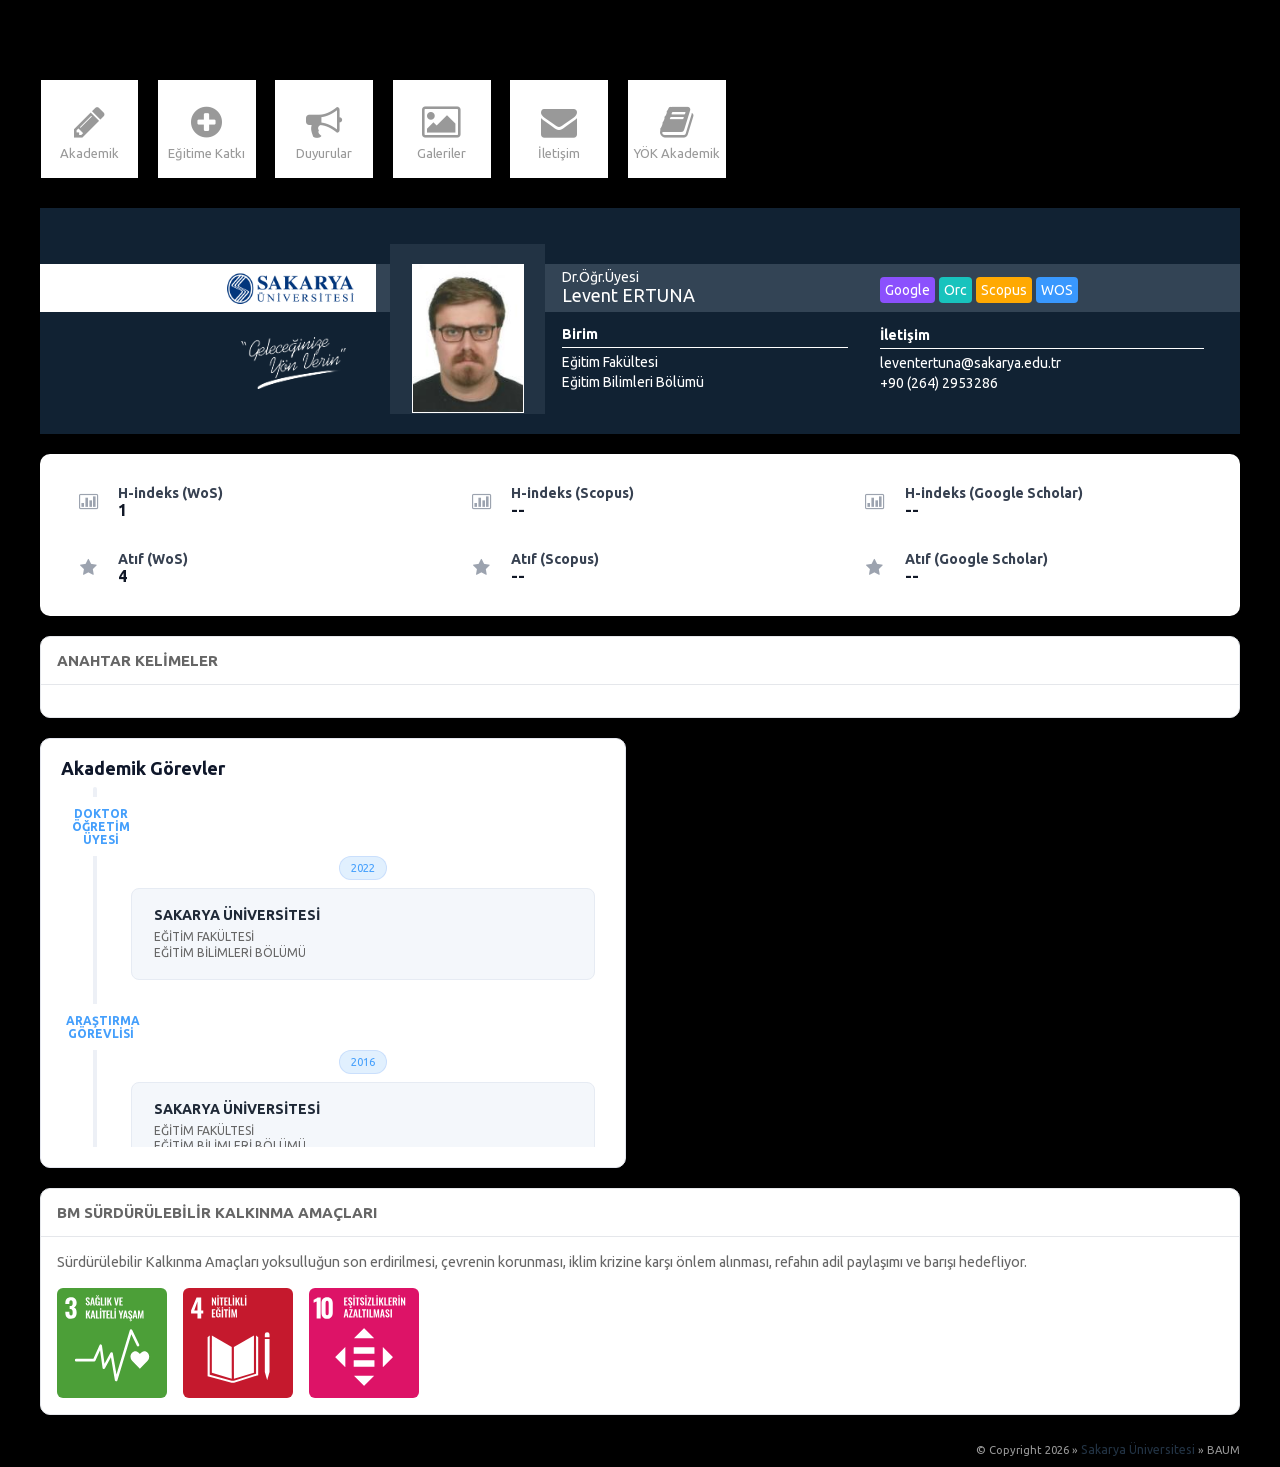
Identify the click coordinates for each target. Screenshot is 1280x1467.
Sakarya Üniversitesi (1142, 1452)
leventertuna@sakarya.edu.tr (970, 365)
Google (907, 292)
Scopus (1004, 292)
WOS (1057, 292)
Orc (955, 292)
